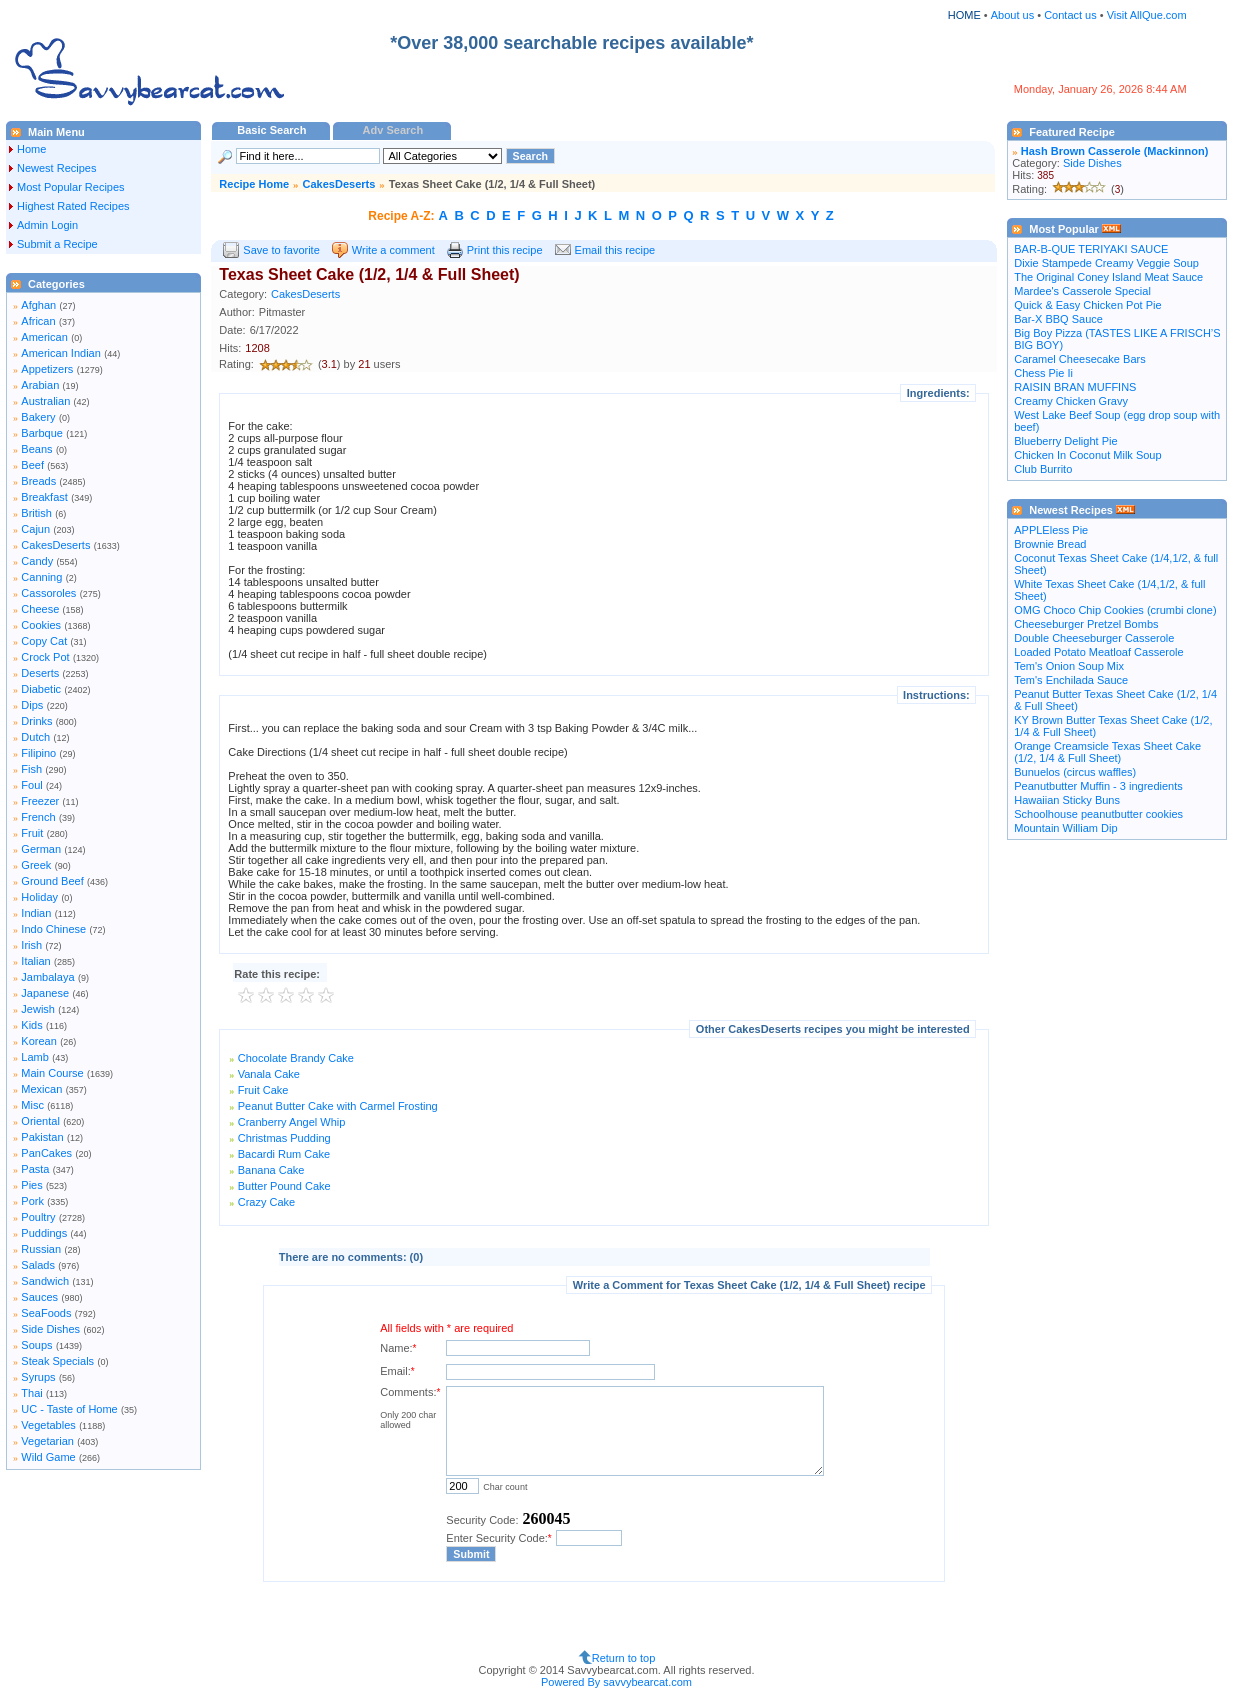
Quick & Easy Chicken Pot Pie (1087, 305)
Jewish (38, 1009)
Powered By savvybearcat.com (616, 1682)
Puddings (44, 1233)
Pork (32, 1201)
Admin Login (47, 225)
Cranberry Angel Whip (292, 1122)
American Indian (61, 353)
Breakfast (44, 497)
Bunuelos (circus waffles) (1075, 772)
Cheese (40, 609)
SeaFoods (46, 1313)
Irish (31, 945)
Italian (35, 961)
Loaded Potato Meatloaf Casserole (1098, 652)
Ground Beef (52, 881)
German (41, 849)
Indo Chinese (53, 929)
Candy (37, 561)
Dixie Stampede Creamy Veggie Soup (1106, 263)
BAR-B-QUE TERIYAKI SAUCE (1091, 249)
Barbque (42, 433)
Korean (38, 1041)
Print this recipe (505, 250)
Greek (36, 865)
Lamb (35, 1057)
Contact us (1072, 15)
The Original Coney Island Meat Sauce (1108, 277)
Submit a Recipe (57, 244)
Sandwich (45, 1281)
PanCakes (46, 1153)
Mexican (41, 1089)
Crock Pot (45, 657)
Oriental (40, 1121)
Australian (45, 401)
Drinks (36, 721)
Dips (32, 705)
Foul (31, 785)
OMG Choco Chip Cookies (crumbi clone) (1115, 610)
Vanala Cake (269, 1074)
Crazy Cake (266, 1202)
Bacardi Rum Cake (284, 1154)
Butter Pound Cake (284, 1186)
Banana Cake (271, 1170)
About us (1012, 15)
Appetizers (47, 369)
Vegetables (48, 1425)
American (44, 337)
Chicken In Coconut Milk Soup (1087, 455)
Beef (32, 465)
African (38, 321)
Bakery (38, 417)
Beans (36, 449)
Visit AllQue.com (1147, 15)
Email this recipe (615, 250)
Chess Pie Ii (1043, 373)
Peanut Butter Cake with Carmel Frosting (338, 1106)
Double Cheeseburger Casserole (1094, 638)
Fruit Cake (263, 1090)
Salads (38, 1265)
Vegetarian (47, 1441)
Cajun (35, 529)
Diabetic (41, 689)
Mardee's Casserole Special (1082, 291)
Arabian (40, 385)
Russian (41, 1249)
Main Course (52, 1073)
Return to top (624, 1658)
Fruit (32, 833)
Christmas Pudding (284, 1138)
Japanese (45, 993)
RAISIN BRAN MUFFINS (1075, 387)
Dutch (35, 737)
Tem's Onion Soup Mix (1069, 666)
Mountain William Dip (1065, 828)
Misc (32, 1105)
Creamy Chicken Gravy (1071, 401)
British (36, 513)
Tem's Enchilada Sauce (1071, 680)
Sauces (39, 1297)
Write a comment (393, 250)
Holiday (39, 897)
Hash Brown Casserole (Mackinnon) (1115, 151)
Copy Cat (44, 641)
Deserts (40, 673)
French (38, 817)
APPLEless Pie (1051, 530)
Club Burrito (1043, 469)
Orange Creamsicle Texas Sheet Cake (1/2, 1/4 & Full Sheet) (1107, 752)
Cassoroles (48, 593)
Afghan (38, 305)
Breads (38, 481)
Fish (31, 769)
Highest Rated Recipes (73, 206)
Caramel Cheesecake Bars (1079, 359)
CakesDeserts (55, 545)
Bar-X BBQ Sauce (1058, 319)
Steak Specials (57, 1361)
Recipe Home (254, 184)
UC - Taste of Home (69, 1409)
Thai (31, 1393)
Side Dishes (50, 1329)
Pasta (35, 1169)
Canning (41, 577)
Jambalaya (47, 977)
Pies (31, 1185)
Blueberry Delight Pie (1065, 441)
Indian (36, 913)
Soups (36, 1345)
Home (31, 149)
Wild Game (48, 1457)
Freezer (40, 801)
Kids (31, 1025)
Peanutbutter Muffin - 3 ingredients (1098, 786)
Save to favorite (281, 250)
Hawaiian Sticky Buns (1067, 800)
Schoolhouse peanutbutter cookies (1098, 814)
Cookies (41, 625)
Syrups (38, 1377)
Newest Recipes (56, 168)
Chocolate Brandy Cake (296, 1058)
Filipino (38, 753)
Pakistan (42, 1137)
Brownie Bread (1050, 544)
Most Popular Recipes (71, 187)
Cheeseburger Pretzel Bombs (1086, 624)
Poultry (38, 1217)
